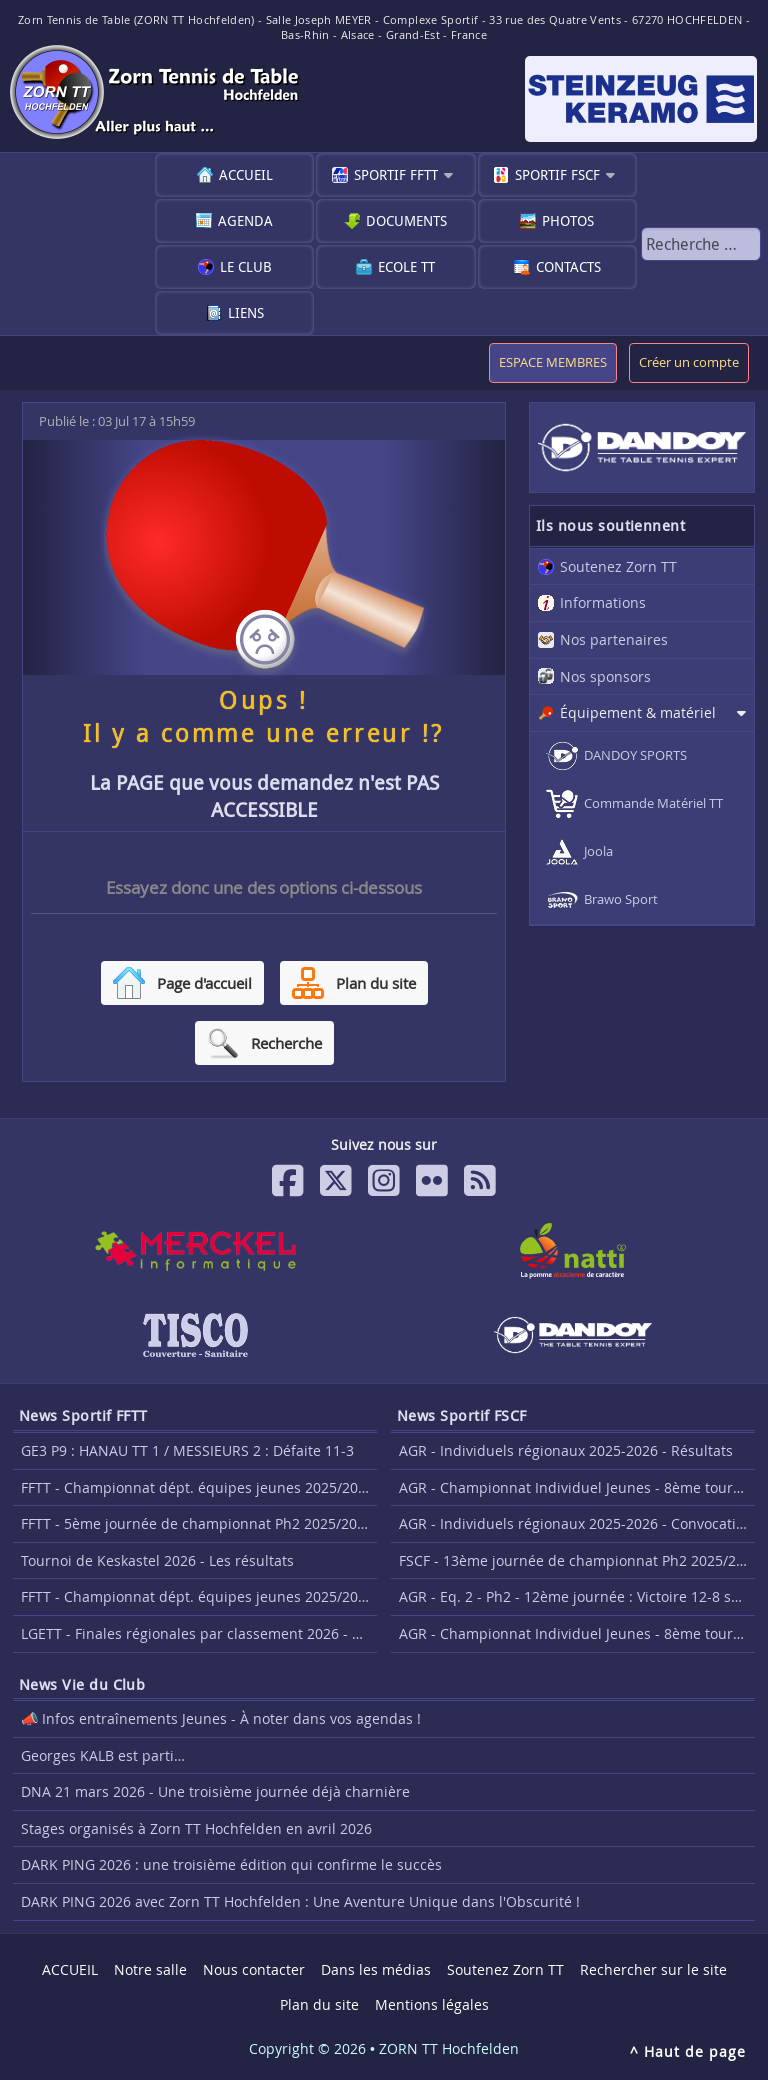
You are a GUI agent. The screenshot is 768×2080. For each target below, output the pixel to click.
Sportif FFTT (396, 174)
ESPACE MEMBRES (553, 362)
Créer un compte (689, 362)
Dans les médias (376, 1969)
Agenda (245, 220)
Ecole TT (406, 266)
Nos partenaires (614, 639)
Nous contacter (254, 1969)
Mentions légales (432, 2004)
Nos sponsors (605, 676)
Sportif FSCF (557, 174)
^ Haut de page (688, 2051)
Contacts (568, 266)
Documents (406, 220)
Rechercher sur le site (653, 1969)
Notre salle (150, 1969)
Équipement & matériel (638, 712)
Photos (568, 220)
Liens (246, 312)
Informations (603, 602)
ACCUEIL (246, 174)
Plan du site (319, 2004)
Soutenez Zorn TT (618, 566)
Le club (246, 266)
